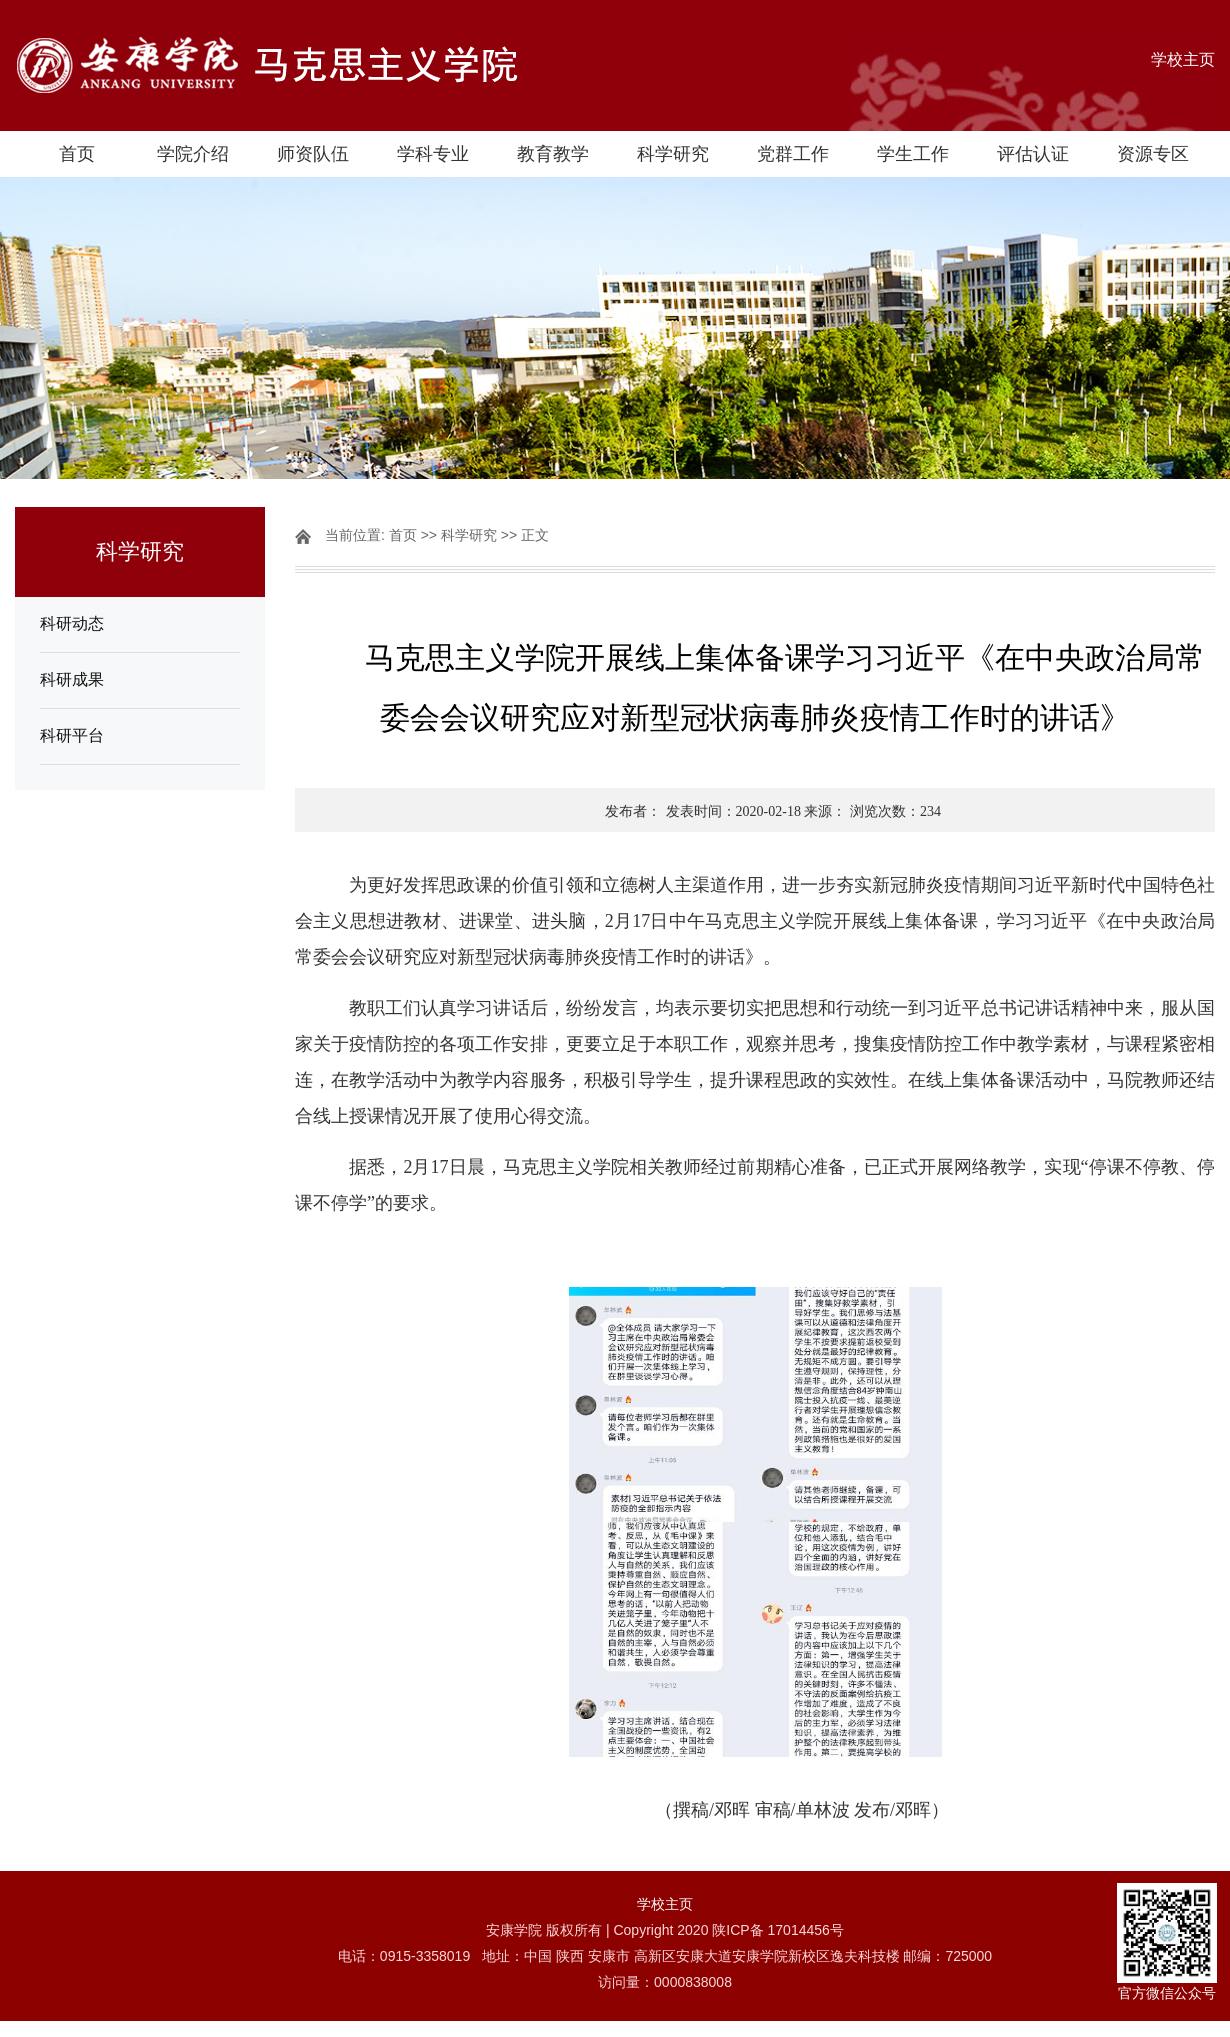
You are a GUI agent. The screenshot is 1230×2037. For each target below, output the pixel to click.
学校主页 (1183, 59)
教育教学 (553, 154)
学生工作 (913, 154)
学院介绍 (193, 154)
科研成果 (72, 679)
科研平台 (72, 735)
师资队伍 (313, 154)
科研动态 (72, 623)
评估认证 (1033, 154)
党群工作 (793, 154)
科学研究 (673, 154)
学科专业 (433, 154)
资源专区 (1153, 154)
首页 (77, 154)
